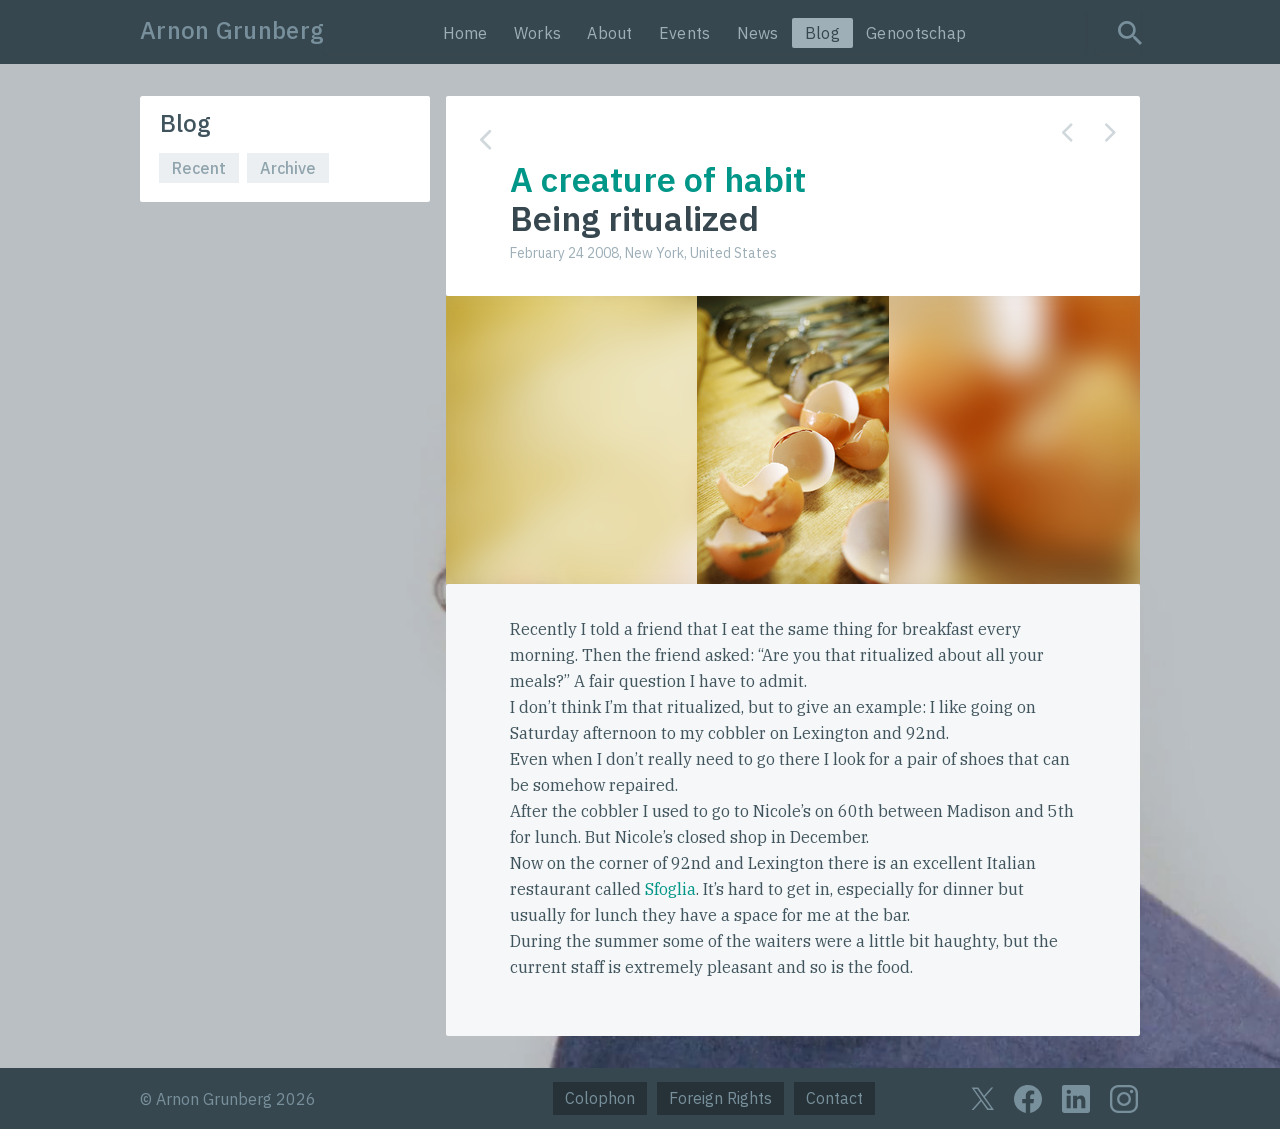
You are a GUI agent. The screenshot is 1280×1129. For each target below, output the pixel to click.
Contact (834, 1098)
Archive (288, 168)
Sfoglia (670, 889)
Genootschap (916, 33)
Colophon (600, 1098)
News (758, 33)
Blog (822, 33)
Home (465, 33)
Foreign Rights (720, 1098)
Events (685, 33)
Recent (199, 168)
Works (538, 33)
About (610, 33)
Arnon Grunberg (232, 30)
